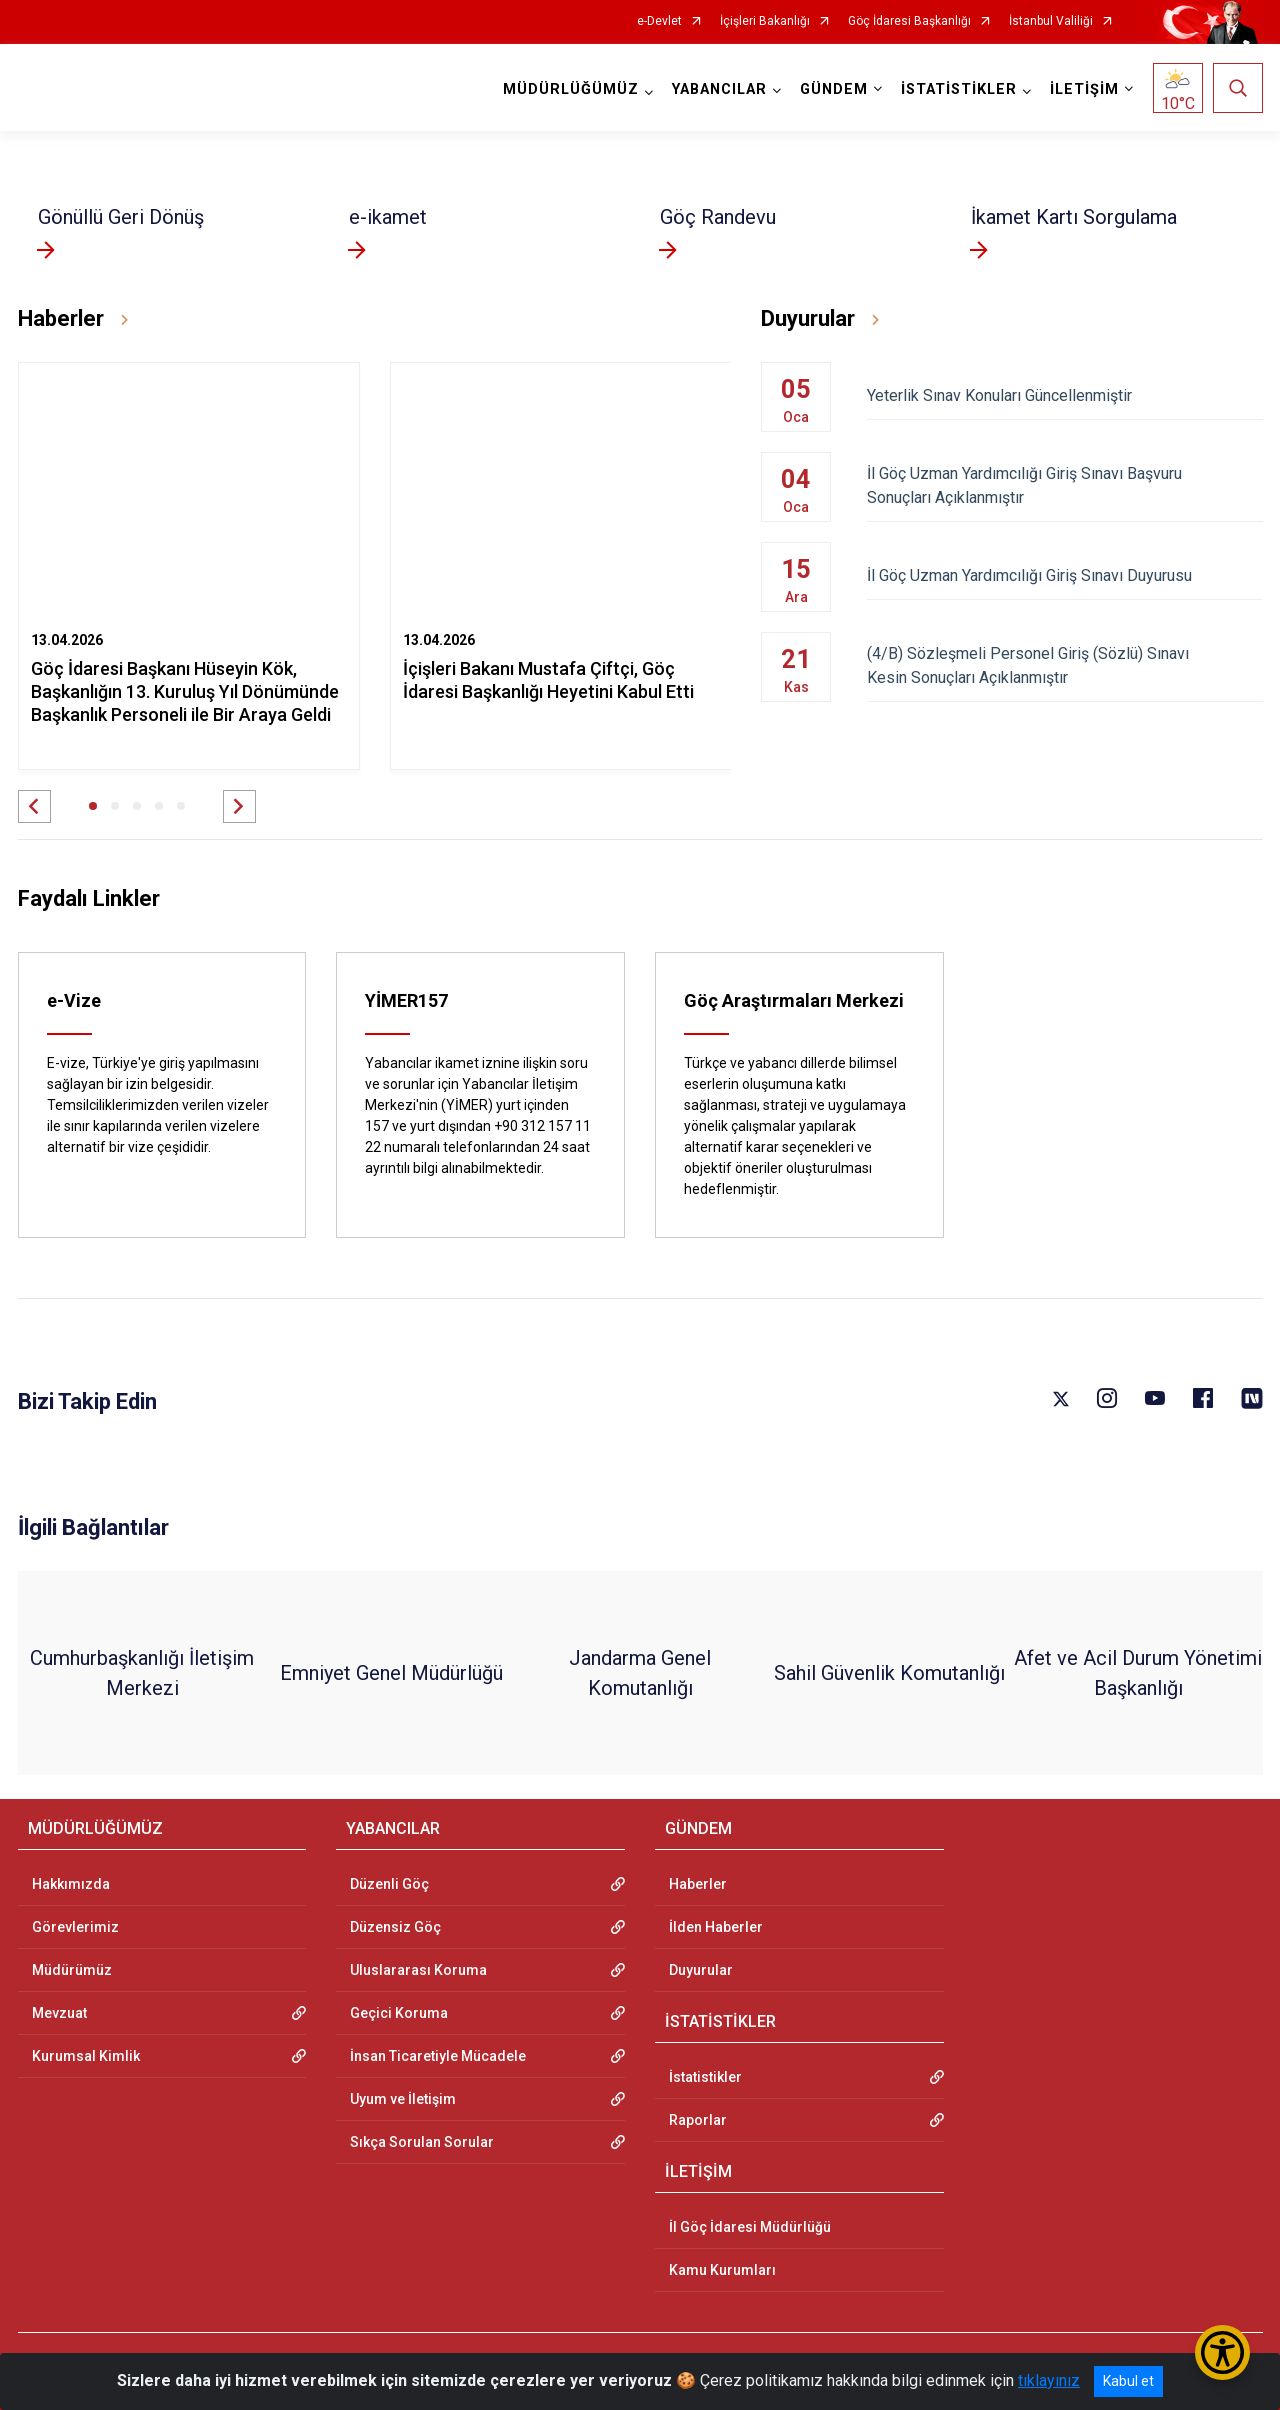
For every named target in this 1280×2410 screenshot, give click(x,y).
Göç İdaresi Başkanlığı (909, 21)
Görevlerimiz (75, 1927)
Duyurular (701, 1970)
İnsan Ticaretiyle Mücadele (438, 2056)
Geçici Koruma (399, 2013)
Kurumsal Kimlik (86, 2056)
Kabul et (1128, 2381)
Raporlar (698, 2120)
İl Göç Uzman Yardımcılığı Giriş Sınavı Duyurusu (1064, 575)
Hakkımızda (71, 1884)
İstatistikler (705, 2077)
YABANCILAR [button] (719, 89)
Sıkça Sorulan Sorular (422, 2142)
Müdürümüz (72, 1970)
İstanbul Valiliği (1051, 21)
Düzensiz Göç (395, 1927)
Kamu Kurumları (722, 2270)
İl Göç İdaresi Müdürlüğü (750, 2227)
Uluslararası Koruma (418, 1970)
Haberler (698, 1884)
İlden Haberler (716, 1927)
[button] (34, 806)
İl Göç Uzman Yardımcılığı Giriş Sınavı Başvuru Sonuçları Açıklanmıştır (1064, 485)
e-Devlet (659, 21)
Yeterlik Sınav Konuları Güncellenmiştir (1064, 395)
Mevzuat (59, 2013)
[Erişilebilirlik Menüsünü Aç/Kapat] (1222, 2352)
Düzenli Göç (389, 1884)
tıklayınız (1049, 2380)
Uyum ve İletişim (403, 2099)
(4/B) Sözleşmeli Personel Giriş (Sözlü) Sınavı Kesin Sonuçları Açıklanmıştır (1064, 665)
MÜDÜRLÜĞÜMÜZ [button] (571, 89)
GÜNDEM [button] (834, 89)
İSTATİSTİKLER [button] (959, 89)
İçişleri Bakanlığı (765, 21)
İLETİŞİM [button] (1084, 89)
